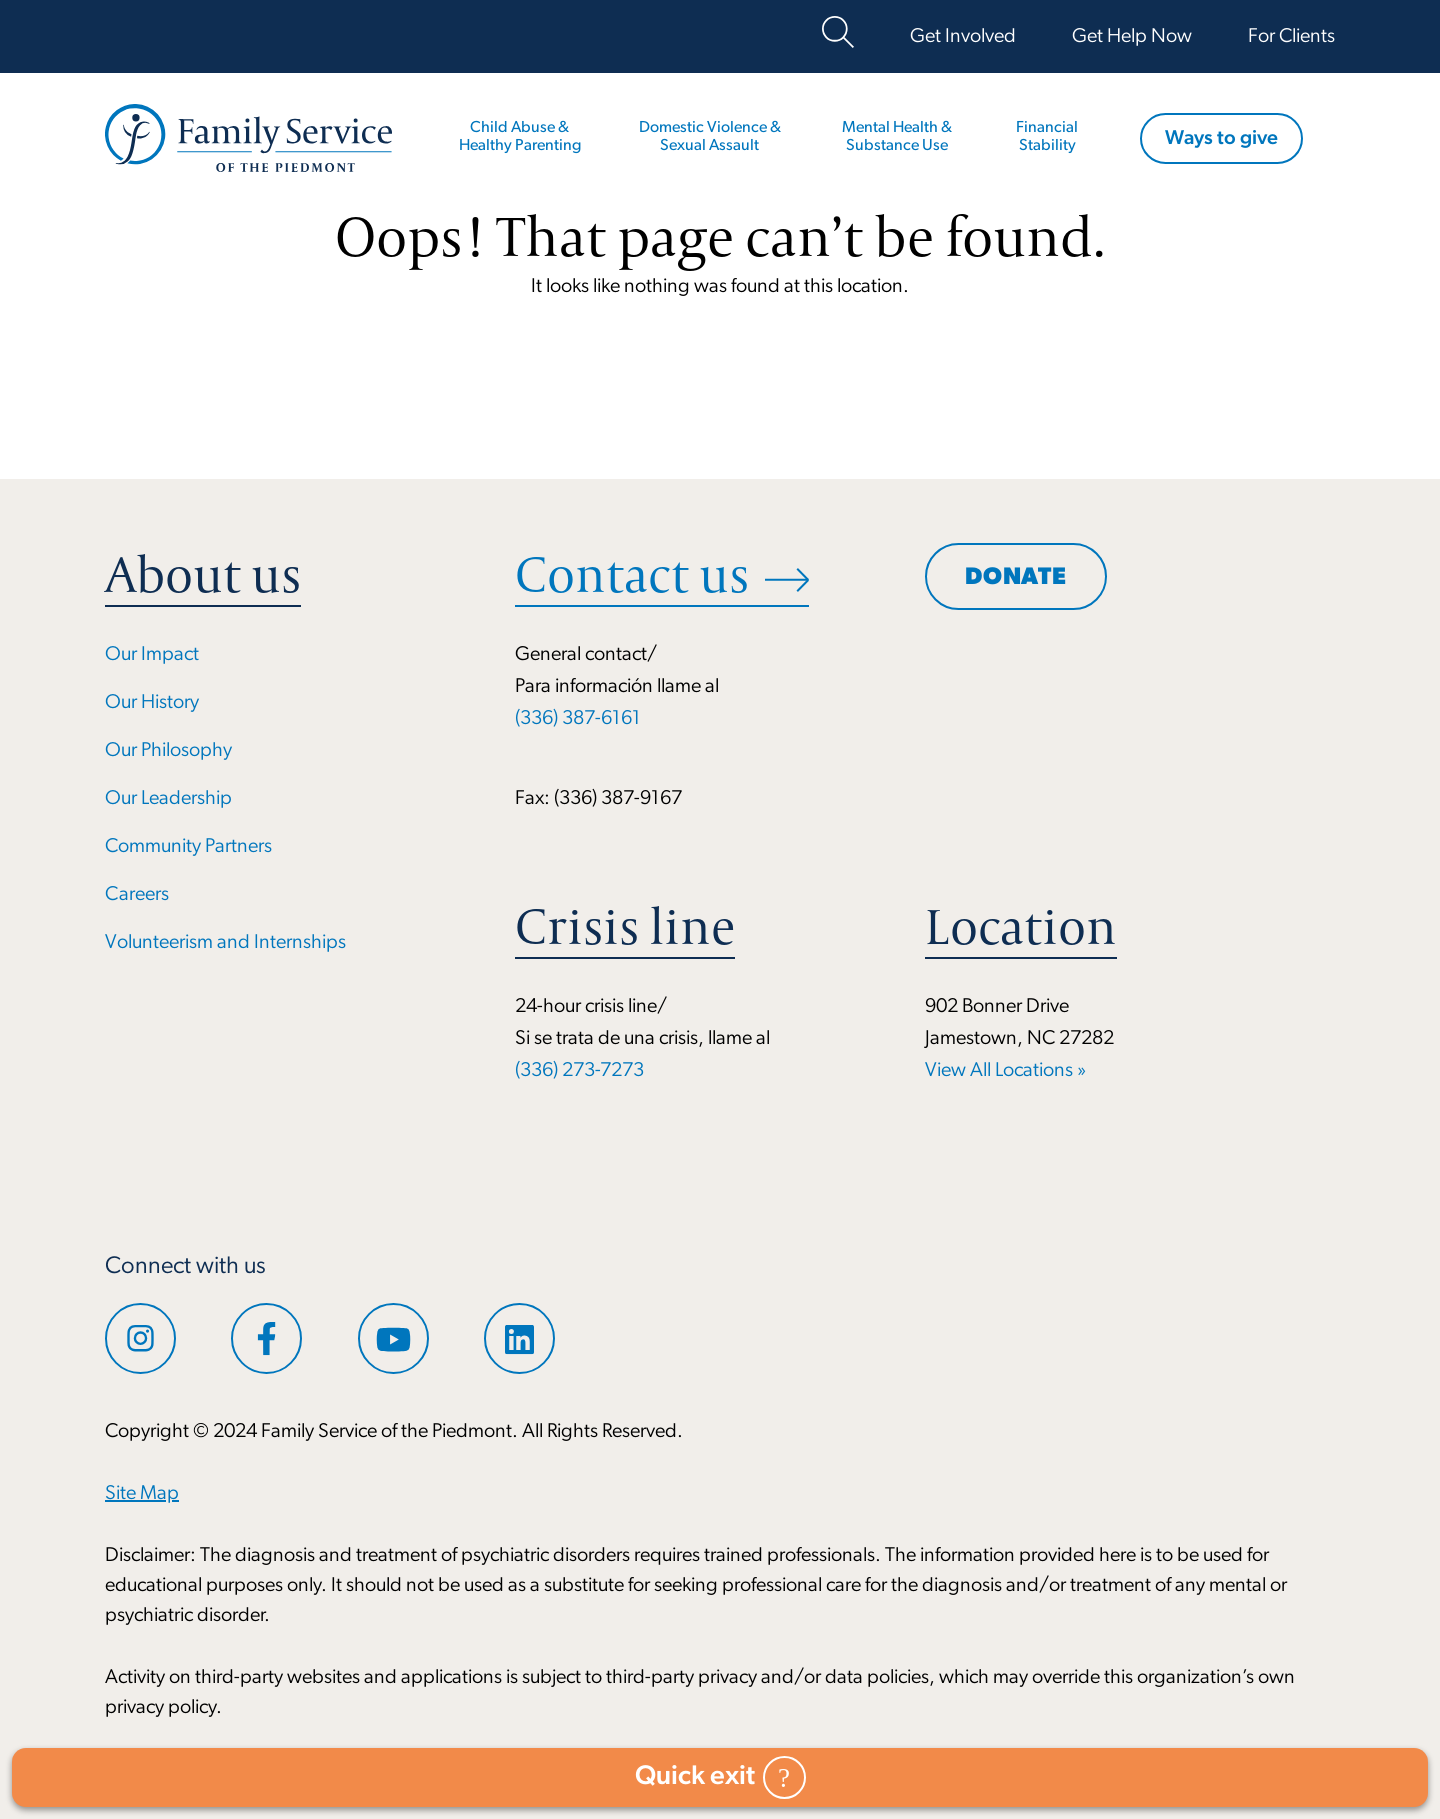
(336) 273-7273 (579, 1071)
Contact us (632, 575)
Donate (1016, 578)
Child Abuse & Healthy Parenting (520, 137)
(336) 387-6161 (578, 719)
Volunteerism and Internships (225, 943)
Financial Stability (1047, 137)
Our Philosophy (168, 751)
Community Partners (188, 847)
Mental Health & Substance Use (897, 137)
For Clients (1291, 37)
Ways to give (1221, 139)
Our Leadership (168, 799)
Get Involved (963, 37)
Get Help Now (1132, 37)
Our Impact (152, 655)
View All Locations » (1005, 1071)
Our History (152, 703)
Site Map (142, 1494)
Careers (137, 895)
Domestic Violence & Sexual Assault (710, 137)
